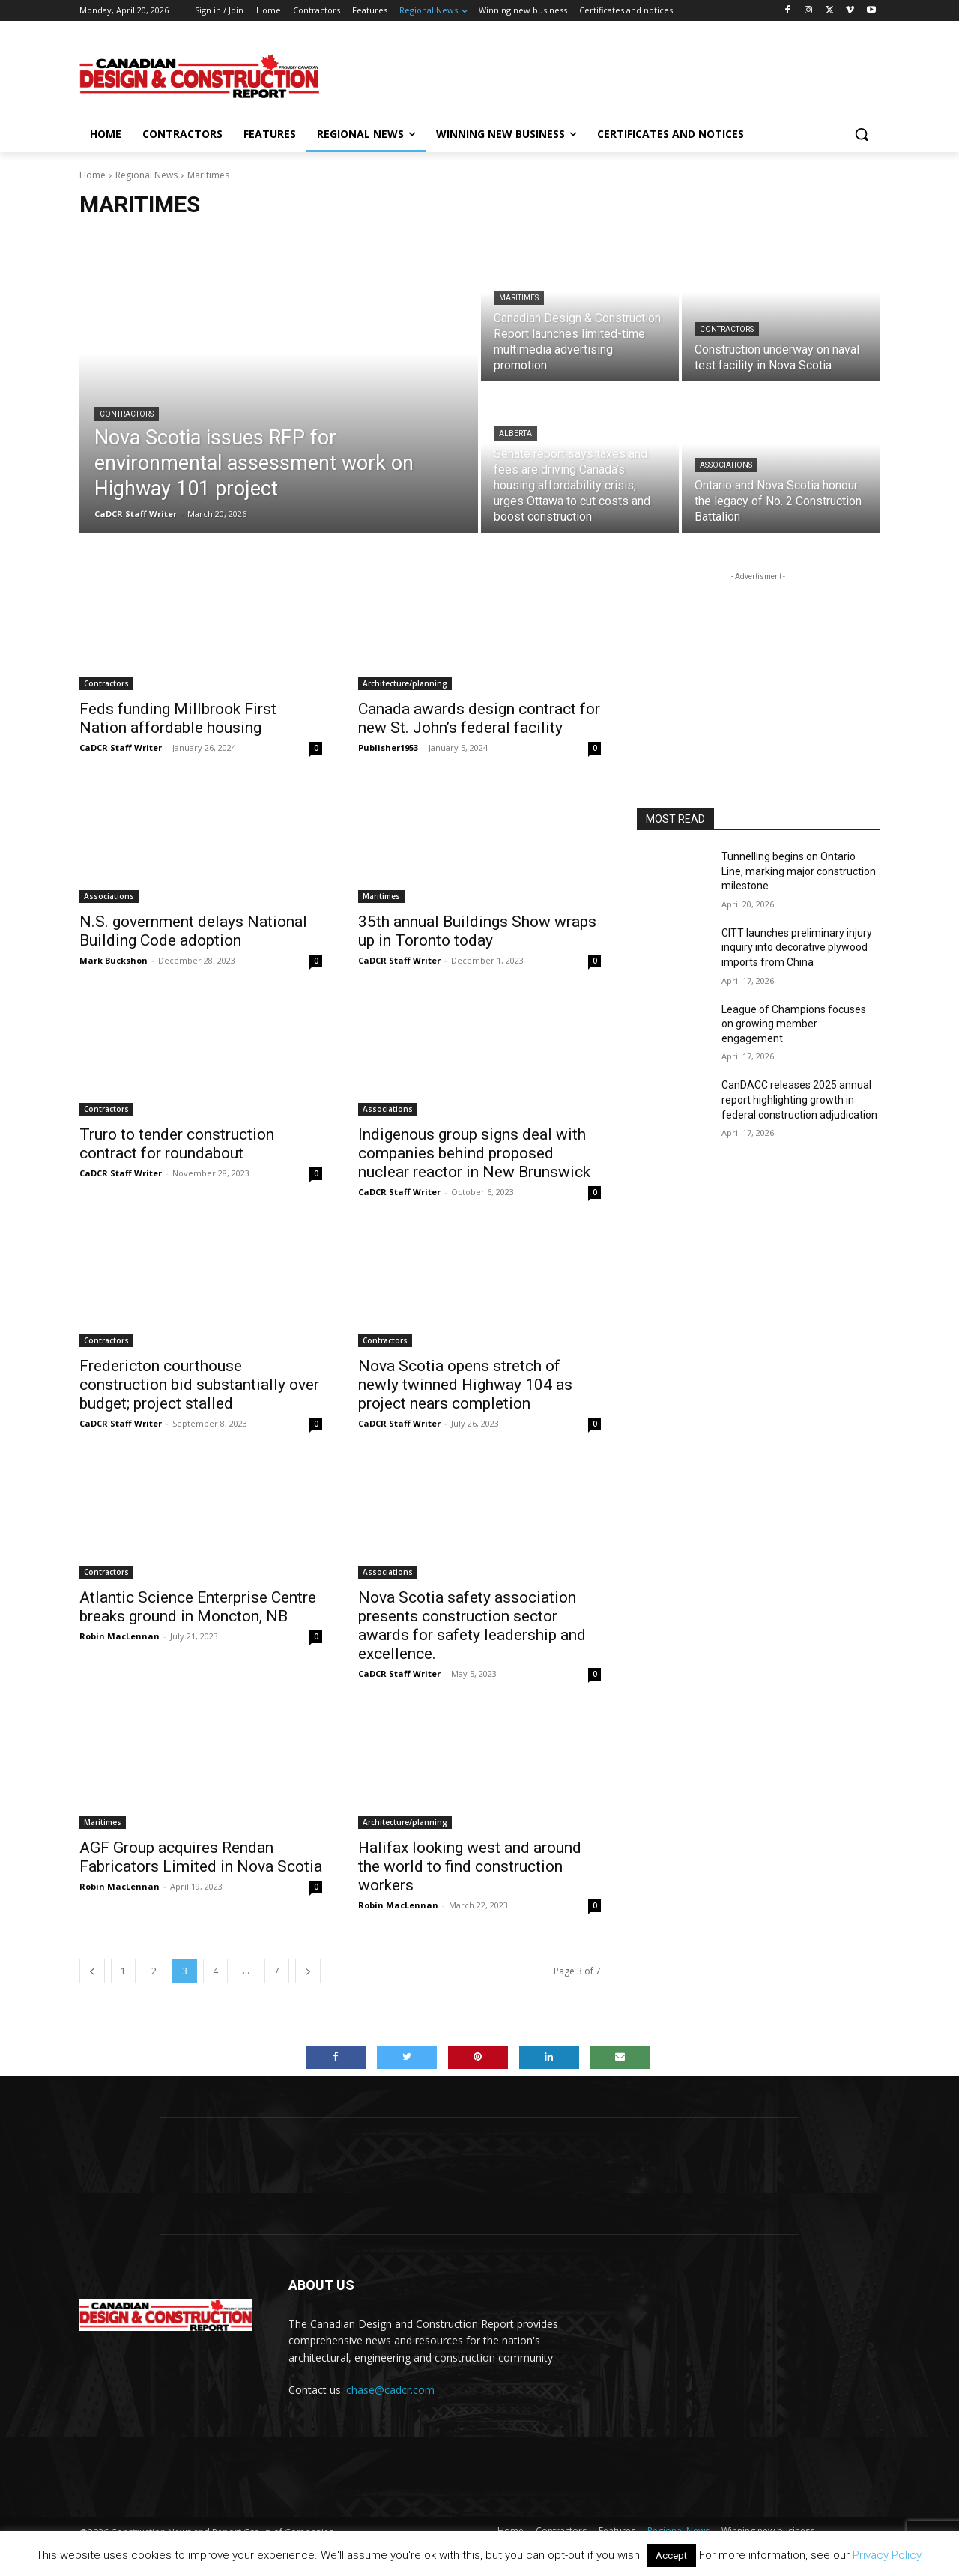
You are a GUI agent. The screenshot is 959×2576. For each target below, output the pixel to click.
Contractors (127, 414)
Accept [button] (671, 2555)
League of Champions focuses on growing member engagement (793, 1023)
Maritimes (519, 298)
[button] (862, 134)
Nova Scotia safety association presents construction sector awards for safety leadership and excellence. (472, 1625)
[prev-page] (92, 1971)
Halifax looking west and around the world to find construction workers (469, 1866)
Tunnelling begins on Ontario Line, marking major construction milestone (798, 871)
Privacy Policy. (888, 2555)
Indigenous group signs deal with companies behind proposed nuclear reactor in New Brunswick (474, 1153)
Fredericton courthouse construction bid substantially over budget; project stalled (199, 1384)
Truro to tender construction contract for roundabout (176, 1143)
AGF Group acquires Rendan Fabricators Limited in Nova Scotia (200, 1857)
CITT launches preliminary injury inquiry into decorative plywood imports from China (796, 947)
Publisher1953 (388, 747)
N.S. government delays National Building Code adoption (193, 931)
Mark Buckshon (113, 960)
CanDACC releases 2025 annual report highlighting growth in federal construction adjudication (799, 1099)
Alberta (515, 433)
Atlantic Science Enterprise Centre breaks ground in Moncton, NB (197, 1606)
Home (92, 175)
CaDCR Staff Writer (120, 747)
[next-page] (308, 1971)
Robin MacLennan (119, 1636)
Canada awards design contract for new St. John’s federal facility (479, 718)
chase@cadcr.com (390, 2390)
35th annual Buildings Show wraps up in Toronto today (477, 931)
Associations (726, 465)
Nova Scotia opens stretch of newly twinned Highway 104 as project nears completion (465, 1384)
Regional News (146, 175)
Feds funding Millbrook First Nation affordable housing (177, 718)
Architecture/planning (405, 683)
